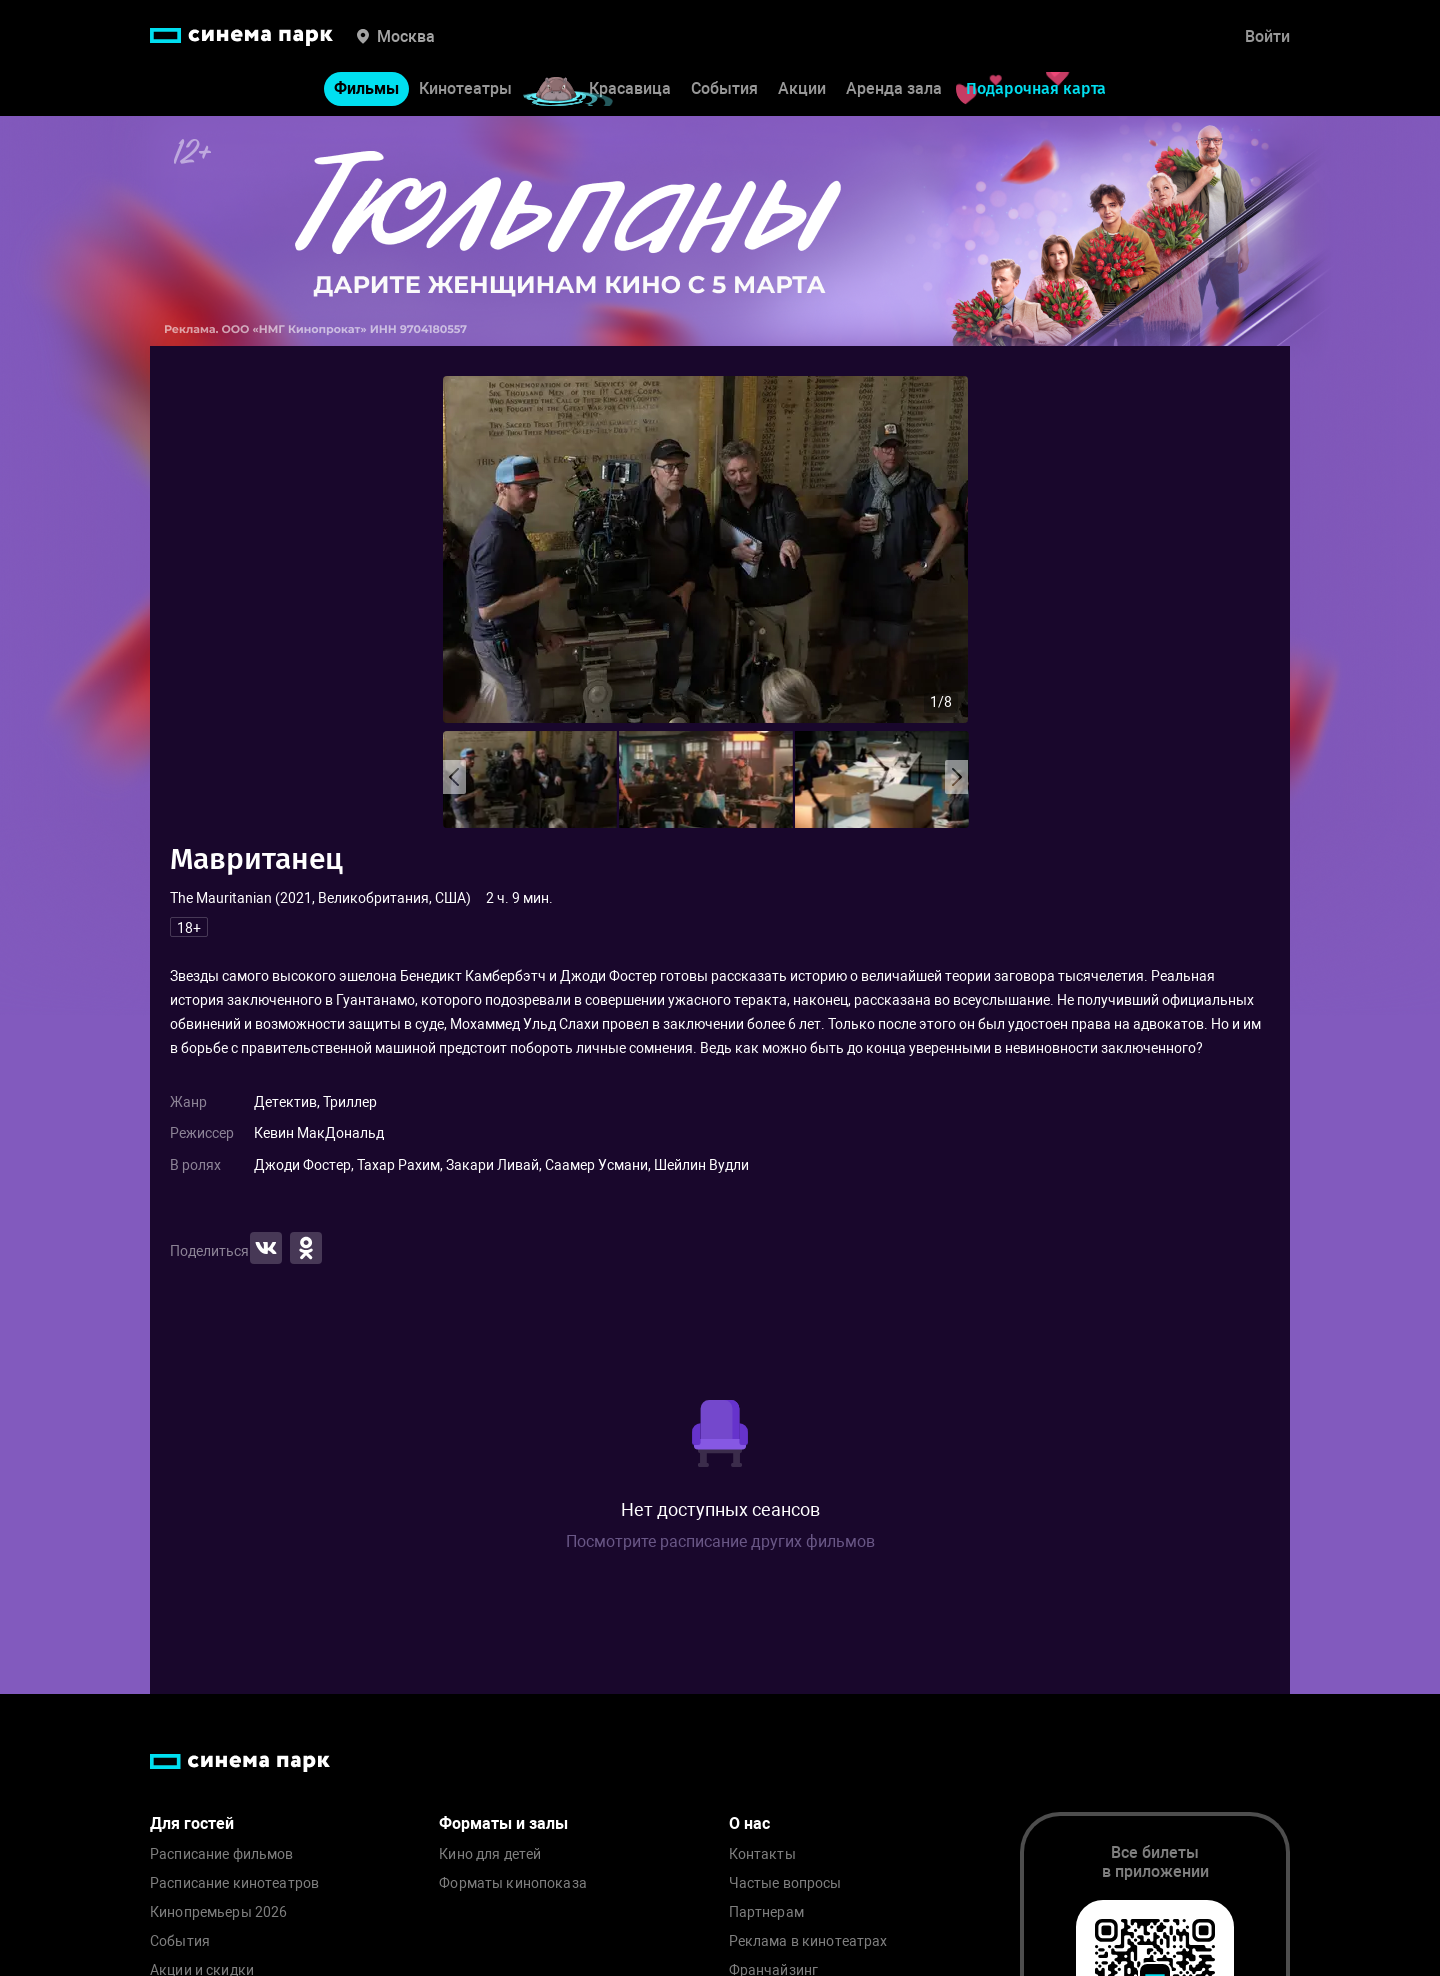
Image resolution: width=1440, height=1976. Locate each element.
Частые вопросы (785, 1883)
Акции (802, 88)
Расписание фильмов (222, 1854)
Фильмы (366, 88)
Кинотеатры (465, 88)
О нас (749, 1823)
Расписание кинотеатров (234, 1883)
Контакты (762, 1854)
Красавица (630, 88)
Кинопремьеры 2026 (218, 1912)
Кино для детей (490, 1854)
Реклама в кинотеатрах (808, 1941)
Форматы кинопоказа (513, 1883)
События (724, 88)
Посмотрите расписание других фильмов (720, 1541)
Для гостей (192, 1823)
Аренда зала (894, 88)
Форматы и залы (503, 1823)
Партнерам (766, 1912)
